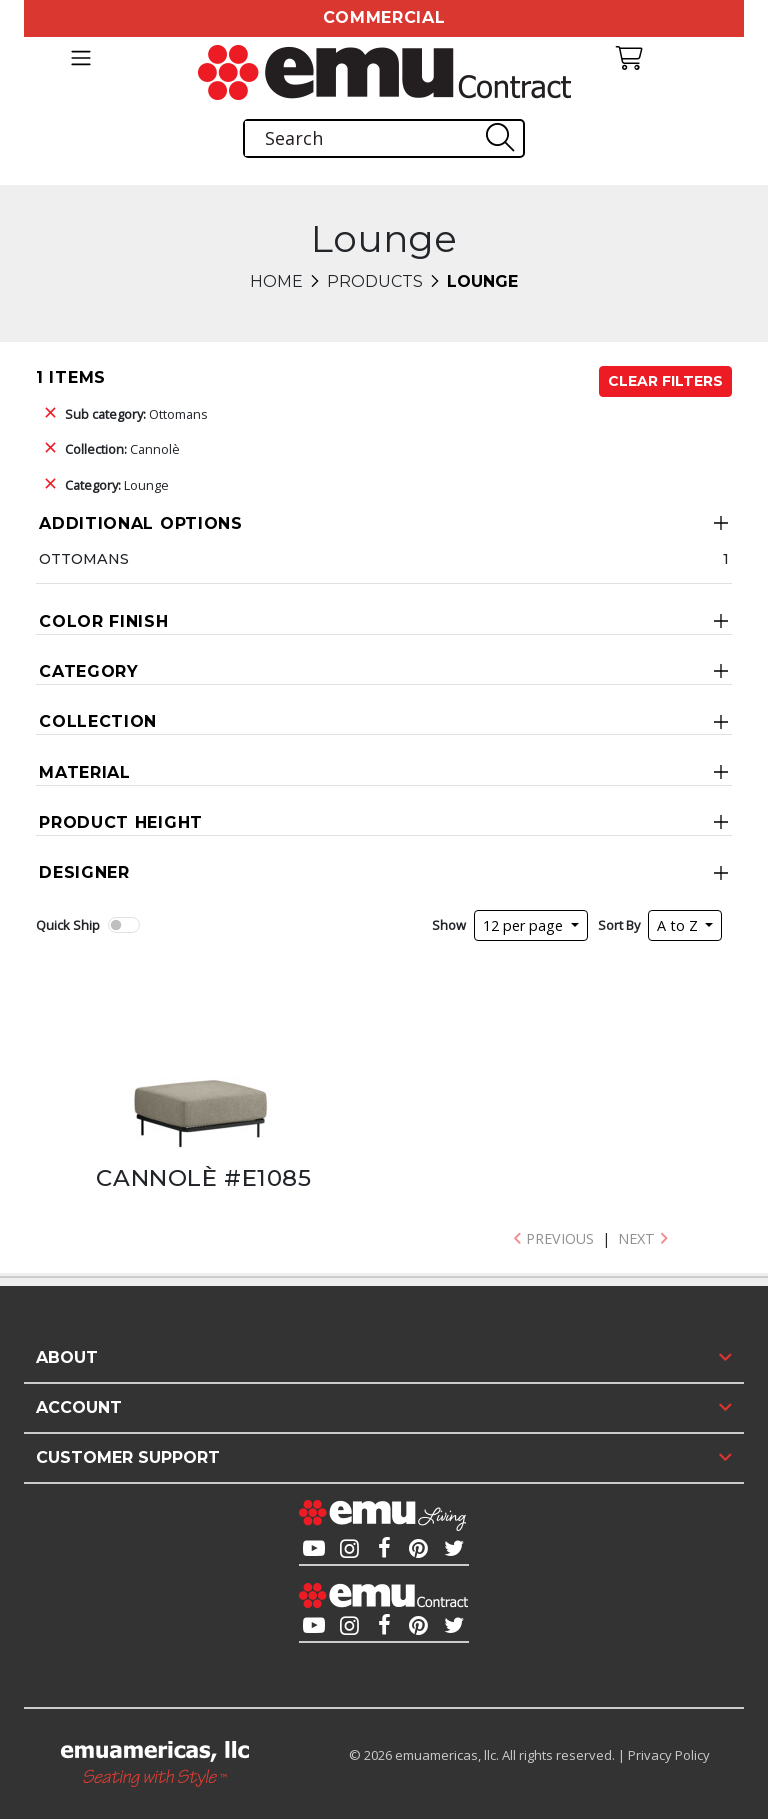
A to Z (679, 925)
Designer (84, 872)
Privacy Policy (669, 1755)
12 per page (525, 925)
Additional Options (141, 523)
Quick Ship (68, 925)
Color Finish (103, 621)
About (67, 1357)
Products (375, 281)
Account (79, 1407)
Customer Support (128, 1457)
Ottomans (136, 414)
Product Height (121, 822)
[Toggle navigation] (80, 58)
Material (85, 772)
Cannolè (122, 449)
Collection (98, 721)
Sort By (619, 925)
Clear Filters (665, 381)
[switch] (124, 925)
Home (276, 281)
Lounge (117, 485)
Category (89, 671)
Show (449, 925)
